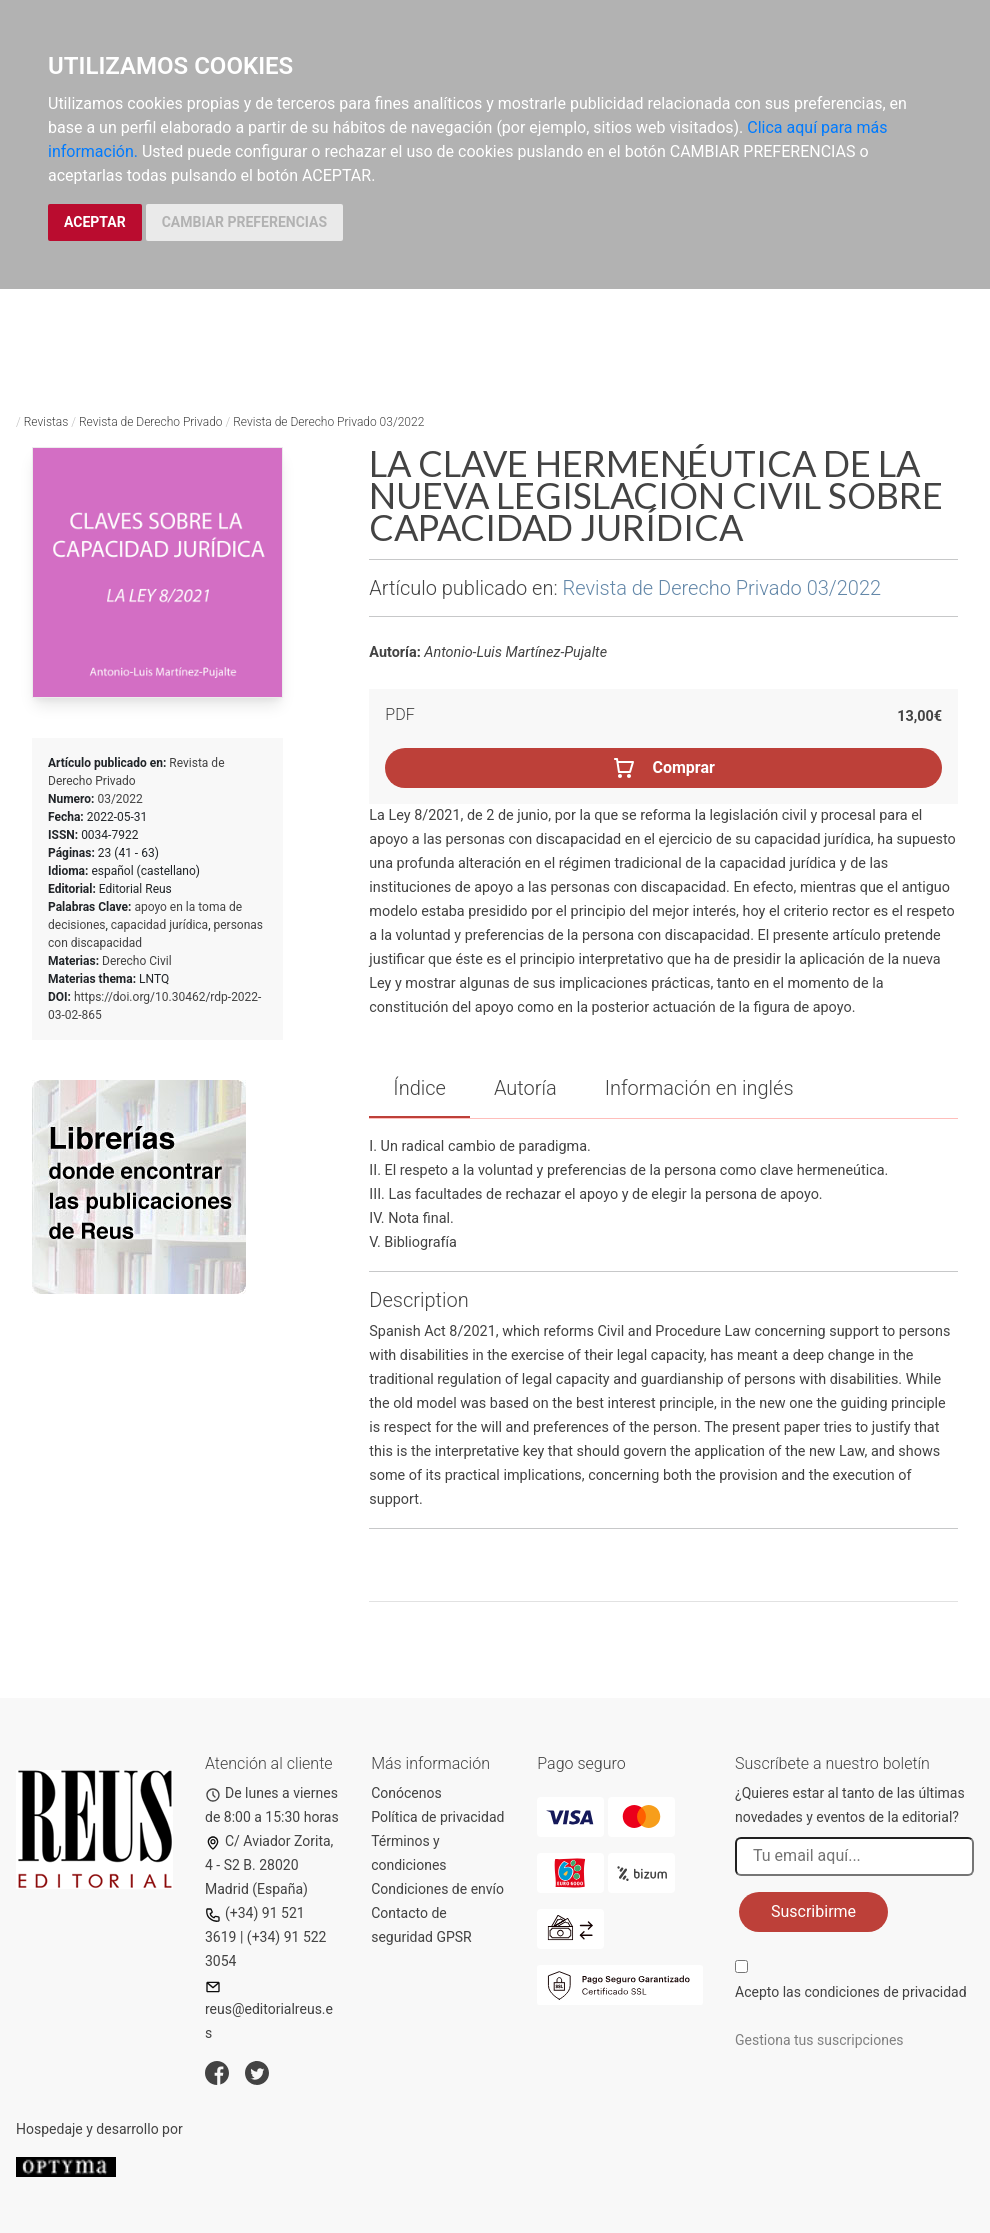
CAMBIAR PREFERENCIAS (244, 222)
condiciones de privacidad (885, 1992)
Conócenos (406, 1793)
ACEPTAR (95, 222)
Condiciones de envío (437, 1889)
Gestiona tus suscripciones (819, 2040)
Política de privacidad (437, 1817)
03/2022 (119, 799)
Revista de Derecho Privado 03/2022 (328, 422)
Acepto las (851, 1992)
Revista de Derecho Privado (151, 422)
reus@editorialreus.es (269, 2010)
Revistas (46, 422)
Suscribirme (813, 1911)
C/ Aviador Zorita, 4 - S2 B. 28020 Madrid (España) (269, 1865)
